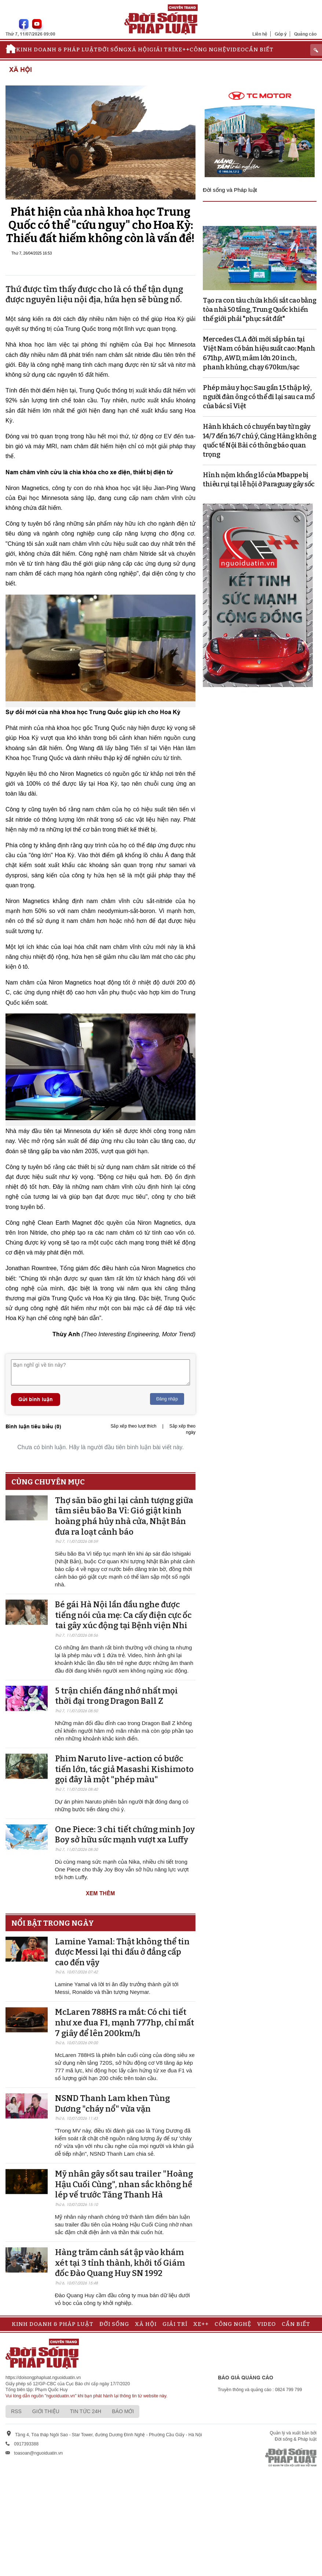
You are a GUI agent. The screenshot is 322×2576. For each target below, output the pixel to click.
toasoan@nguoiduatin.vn (38, 2453)
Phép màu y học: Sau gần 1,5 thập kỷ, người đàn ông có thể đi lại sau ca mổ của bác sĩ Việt (259, 397)
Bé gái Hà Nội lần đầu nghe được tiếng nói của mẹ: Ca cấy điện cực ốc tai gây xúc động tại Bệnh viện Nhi (123, 1615)
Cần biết (259, 49)
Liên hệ (259, 34)
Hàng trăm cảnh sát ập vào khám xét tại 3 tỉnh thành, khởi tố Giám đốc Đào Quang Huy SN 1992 (120, 2262)
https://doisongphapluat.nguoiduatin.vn (43, 2377)
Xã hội (138, 49)
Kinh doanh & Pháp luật (57, 49)
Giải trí (161, 49)
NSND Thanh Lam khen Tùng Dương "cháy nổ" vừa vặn (112, 2103)
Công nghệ (208, 49)
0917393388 (26, 2444)
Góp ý (281, 34)
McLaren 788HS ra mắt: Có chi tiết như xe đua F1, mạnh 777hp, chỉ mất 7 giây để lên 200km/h (124, 2022)
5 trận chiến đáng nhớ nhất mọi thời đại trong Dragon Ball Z (116, 1696)
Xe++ (182, 49)
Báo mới (123, 2411)
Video (235, 49)
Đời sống (113, 49)
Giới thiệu (45, 2411)
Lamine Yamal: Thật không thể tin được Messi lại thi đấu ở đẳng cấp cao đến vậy (122, 1952)
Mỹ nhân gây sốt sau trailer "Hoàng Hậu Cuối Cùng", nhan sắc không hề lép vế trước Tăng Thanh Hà (124, 2184)
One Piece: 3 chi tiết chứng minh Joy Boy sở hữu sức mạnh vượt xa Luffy (125, 1834)
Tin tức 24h (85, 2411)
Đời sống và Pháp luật (230, 190)
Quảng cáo (305, 34)
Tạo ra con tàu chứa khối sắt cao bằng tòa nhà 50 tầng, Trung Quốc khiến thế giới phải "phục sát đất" (259, 309)
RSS (16, 2411)
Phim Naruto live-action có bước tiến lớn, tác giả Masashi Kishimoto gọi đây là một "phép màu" (124, 1769)
